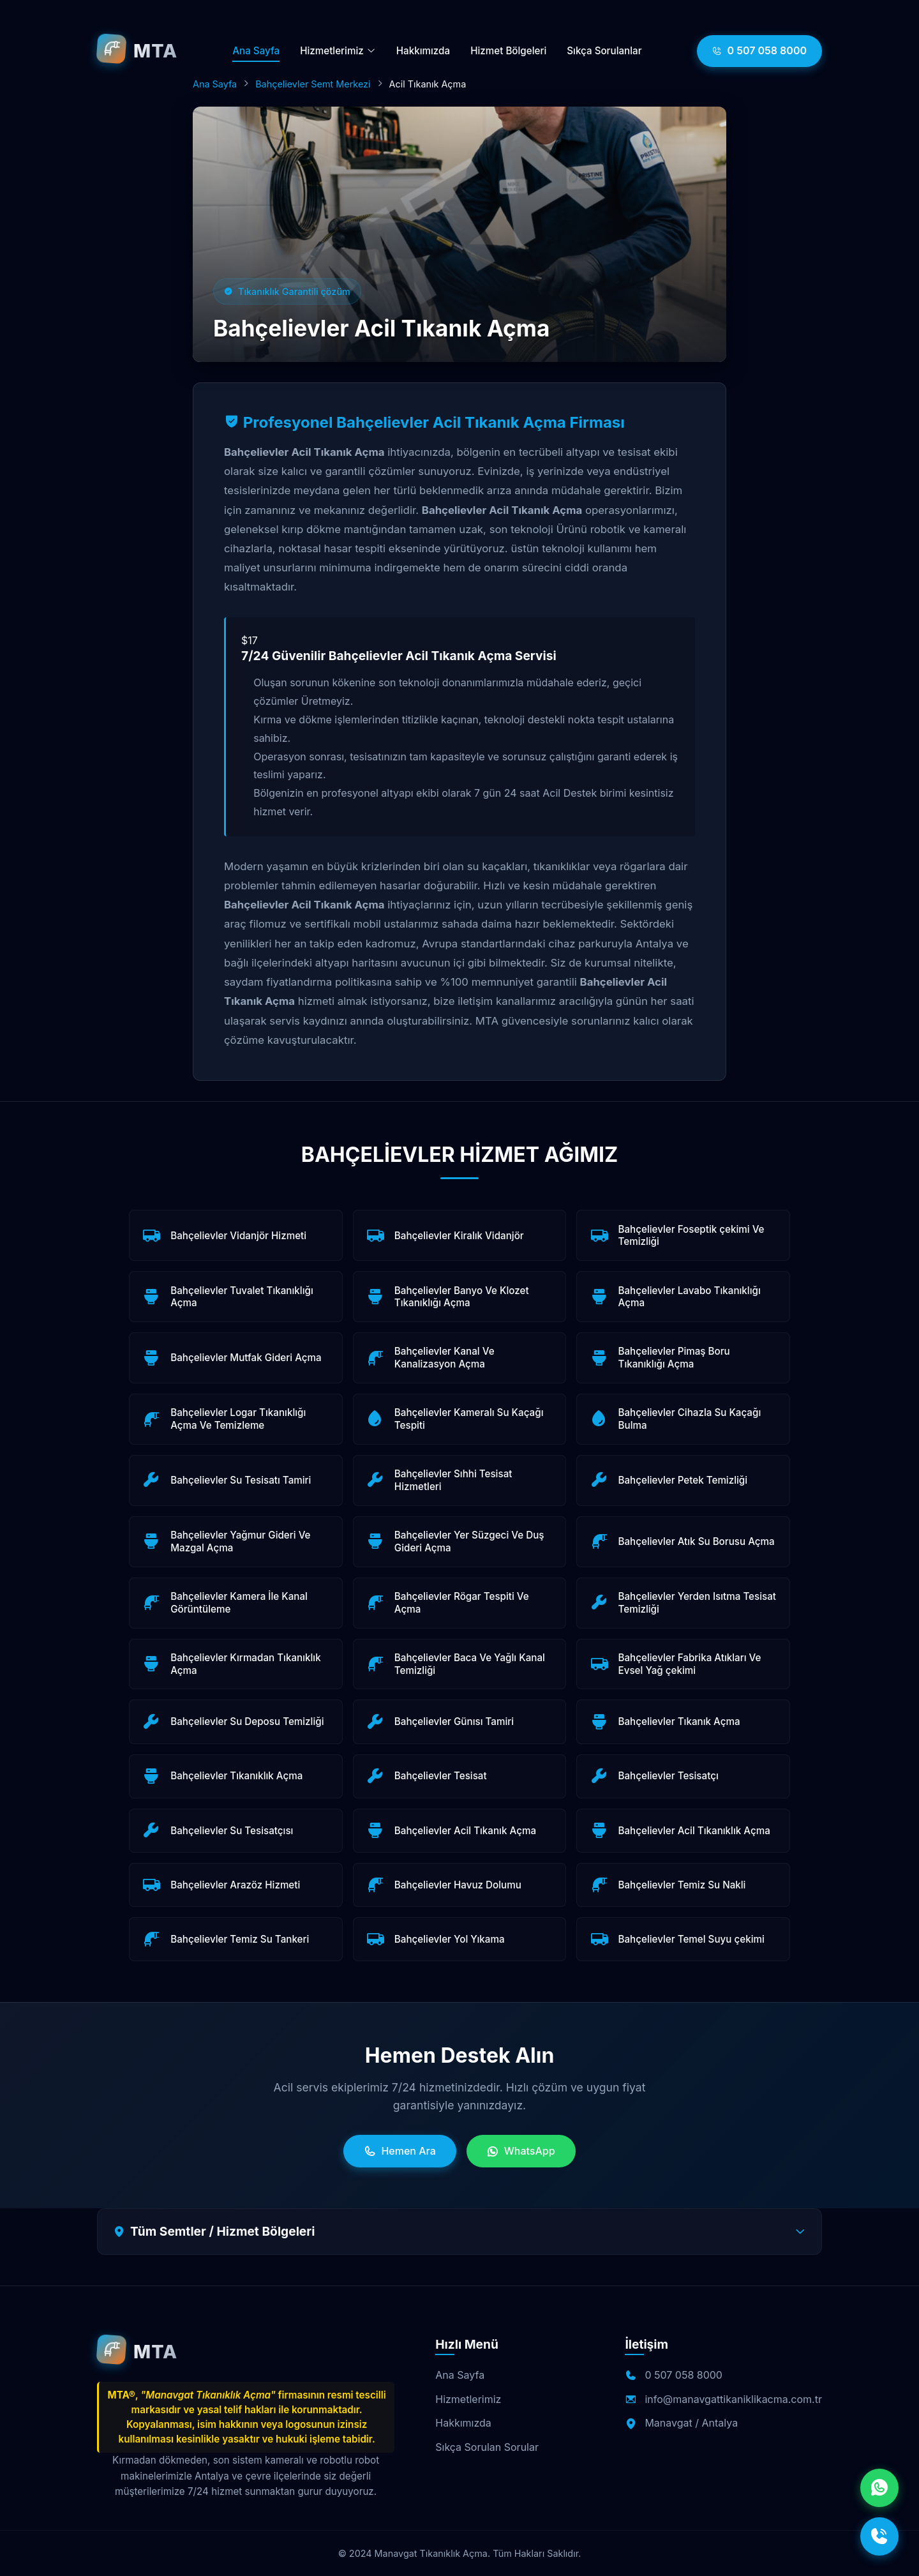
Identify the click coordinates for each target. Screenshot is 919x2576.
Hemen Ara (399, 2150)
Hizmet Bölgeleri (508, 51)
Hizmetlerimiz (338, 51)
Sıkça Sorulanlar (604, 51)
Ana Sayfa (256, 51)
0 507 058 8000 (759, 51)
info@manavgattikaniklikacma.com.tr (733, 2399)
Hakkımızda (423, 51)
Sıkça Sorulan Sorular (487, 2447)
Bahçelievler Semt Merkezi (312, 84)
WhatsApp (521, 2150)
